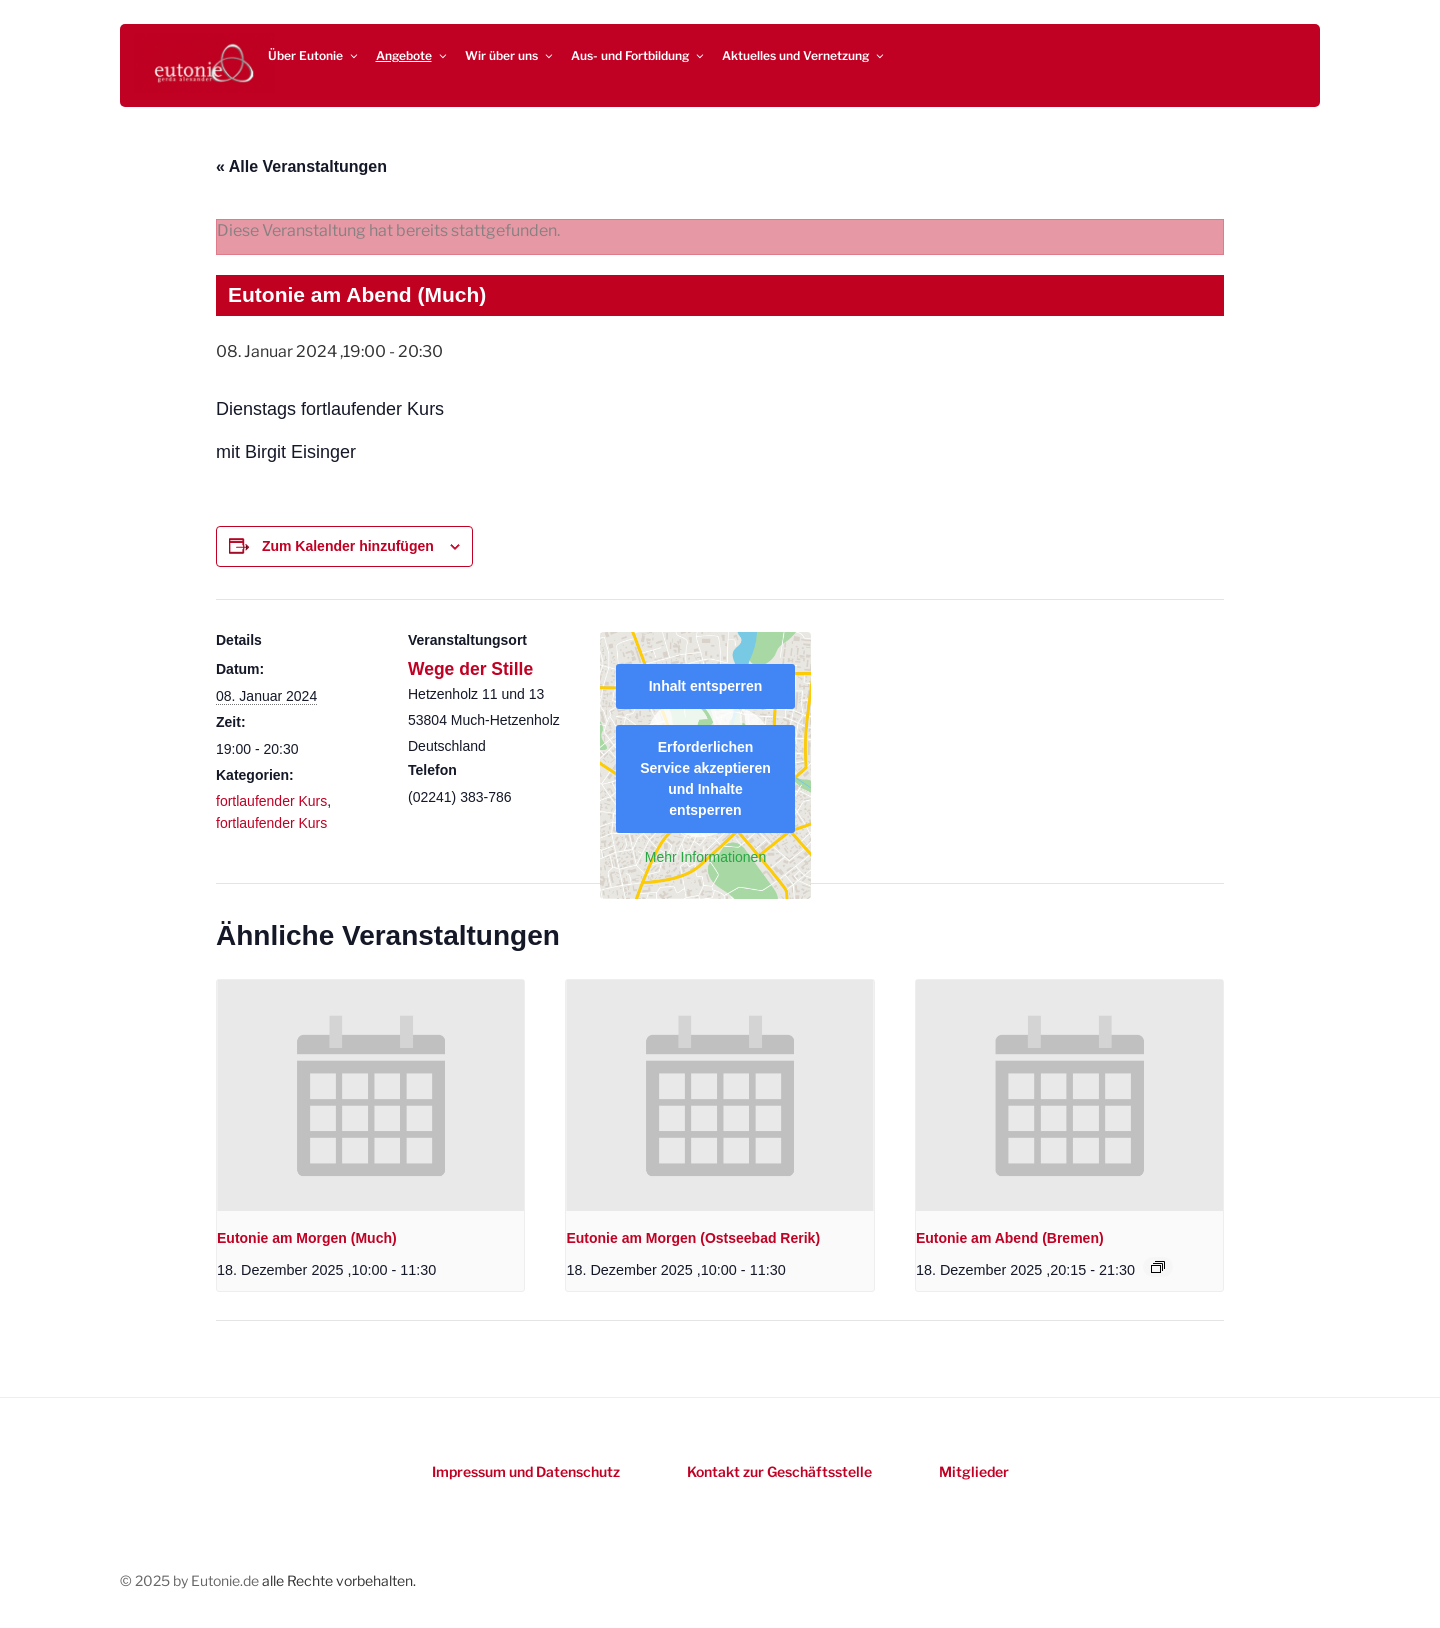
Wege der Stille (470, 669)
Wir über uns (510, 55)
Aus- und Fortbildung (638, 55)
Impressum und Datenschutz (526, 1471)
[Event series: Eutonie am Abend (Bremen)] (1158, 1267)
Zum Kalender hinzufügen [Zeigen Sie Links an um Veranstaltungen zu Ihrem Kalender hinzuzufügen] (348, 546)
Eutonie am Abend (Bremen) (1010, 1238)
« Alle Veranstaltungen (301, 166)
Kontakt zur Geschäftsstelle (779, 1471)
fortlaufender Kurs (271, 801)
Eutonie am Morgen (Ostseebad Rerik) (693, 1238)
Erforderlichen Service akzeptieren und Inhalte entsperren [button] (705, 778)
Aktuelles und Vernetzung (804, 55)
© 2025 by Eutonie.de (191, 1580)
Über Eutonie (314, 55)
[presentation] (370, 1095)
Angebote (412, 55)
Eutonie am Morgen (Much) (307, 1238)
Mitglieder (974, 1471)
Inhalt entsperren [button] (706, 686)
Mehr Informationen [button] (705, 857)
